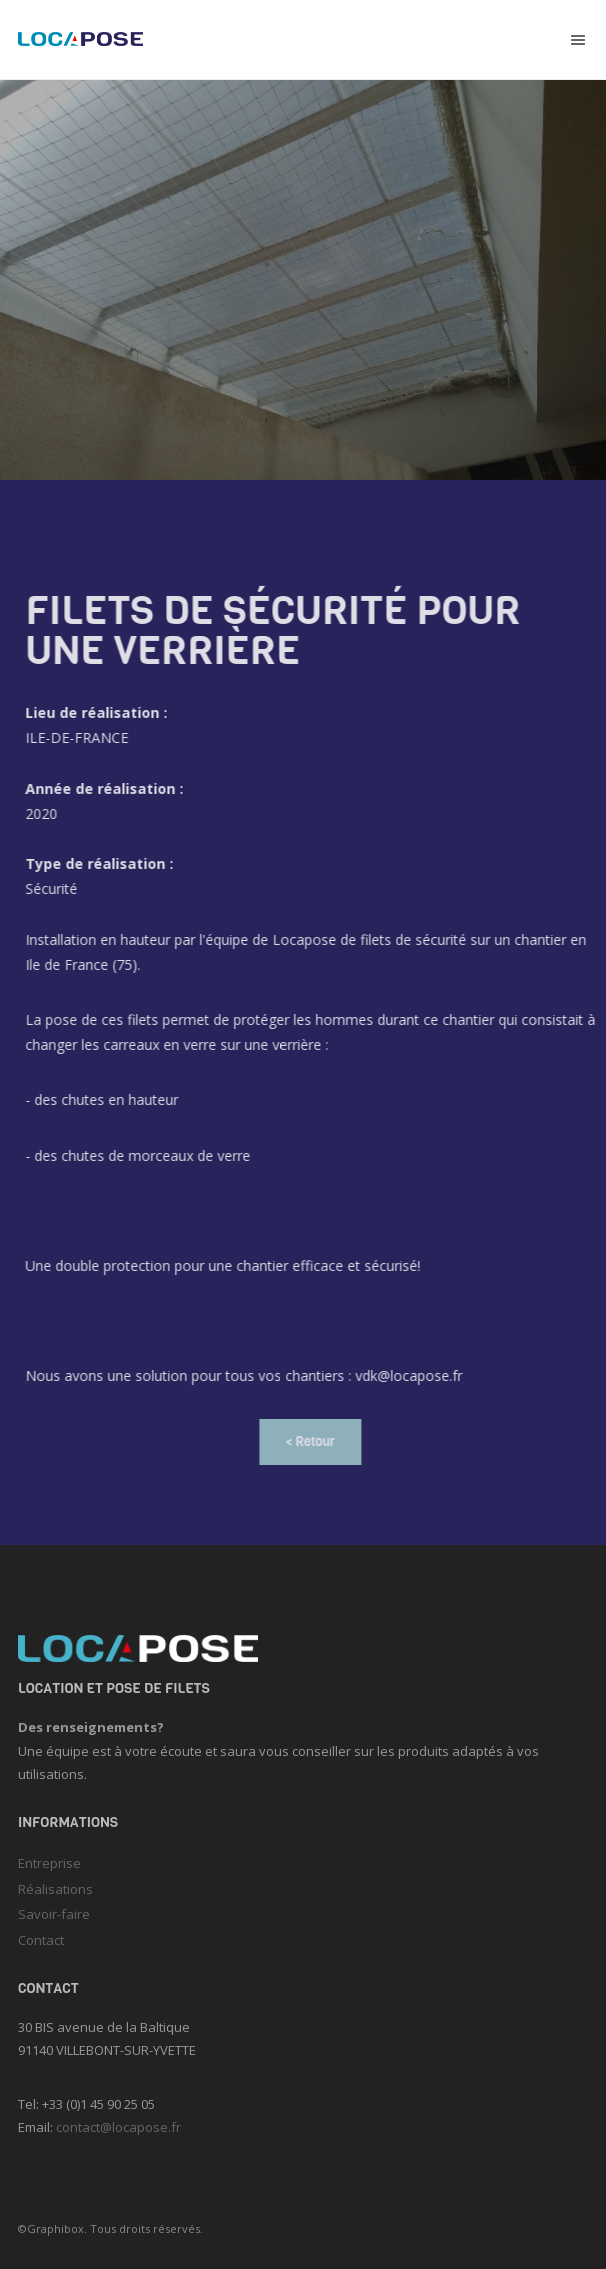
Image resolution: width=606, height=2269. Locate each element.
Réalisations (55, 1889)
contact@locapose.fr (118, 2127)
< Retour (319, 1441)
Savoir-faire (54, 1914)
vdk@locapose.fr (416, 1375)
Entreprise (49, 1863)
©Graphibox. (52, 2228)
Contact (41, 1940)
